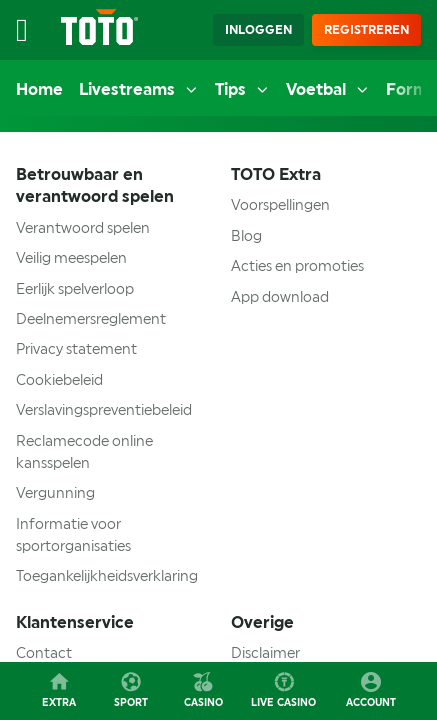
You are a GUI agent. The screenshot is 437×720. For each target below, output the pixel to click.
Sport (131, 689)
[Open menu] (32, 30)
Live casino (283, 689)
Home (39, 89)
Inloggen (258, 30)
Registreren (366, 30)
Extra (59, 689)
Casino (203, 689)
